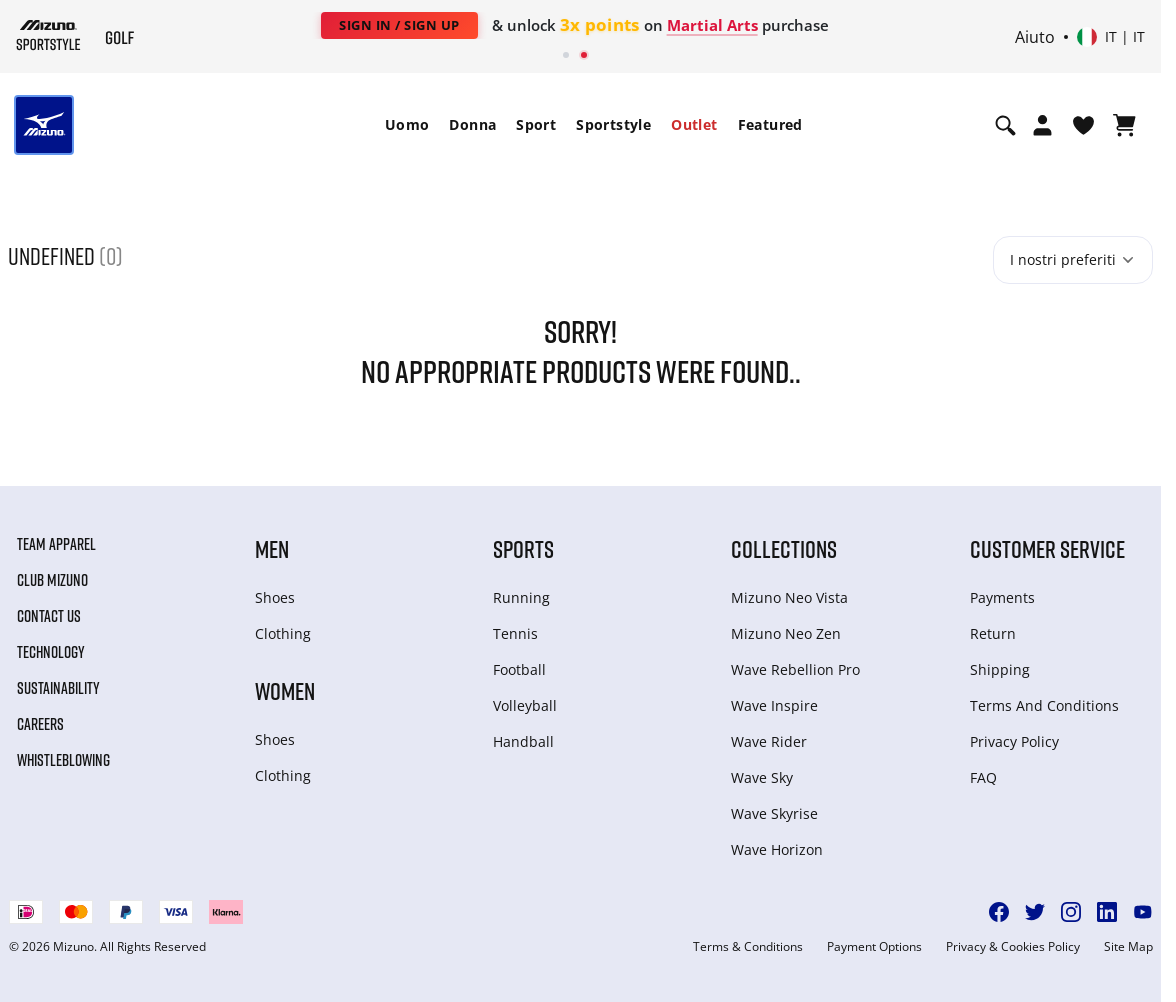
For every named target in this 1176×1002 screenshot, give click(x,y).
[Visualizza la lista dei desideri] (1083, 125)
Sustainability (58, 688)
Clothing (283, 633)
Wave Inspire (774, 705)
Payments (1002, 597)
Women (285, 690)
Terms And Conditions (1044, 705)
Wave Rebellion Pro (795, 669)
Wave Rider (769, 741)
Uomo (407, 124)
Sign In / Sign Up (399, 25)
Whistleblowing (63, 760)
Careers (40, 724)
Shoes (275, 597)
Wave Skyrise (774, 813)
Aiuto (1035, 37)
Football (519, 669)
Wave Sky (762, 777)
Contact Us (49, 616)
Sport (536, 124)
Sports (523, 548)
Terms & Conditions (748, 947)
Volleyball (525, 705)
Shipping (1000, 669)
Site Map (1128, 947)
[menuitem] (407, 125)
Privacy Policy (1014, 741)
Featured (770, 124)
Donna (472, 124)
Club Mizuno (52, 580)
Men (272, 548)
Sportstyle (613, 124)
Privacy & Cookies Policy (1013, 947)
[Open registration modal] (1042, 125)
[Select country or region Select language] (1111, 37)
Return (993, 633)
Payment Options (874, 947)
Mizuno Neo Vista (789, 597)
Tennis (515, 633)
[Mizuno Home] (48, 35)
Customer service (1047, 548)
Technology (51, 652)
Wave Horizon (777, 849)
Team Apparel (56, 544)
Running (521, 597)
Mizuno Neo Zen (786, 633)
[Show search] (1005, 125)
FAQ (983, 777)
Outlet (694, 124)
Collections (784, 548)
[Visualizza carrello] (1124, 125)
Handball (523, 741)
